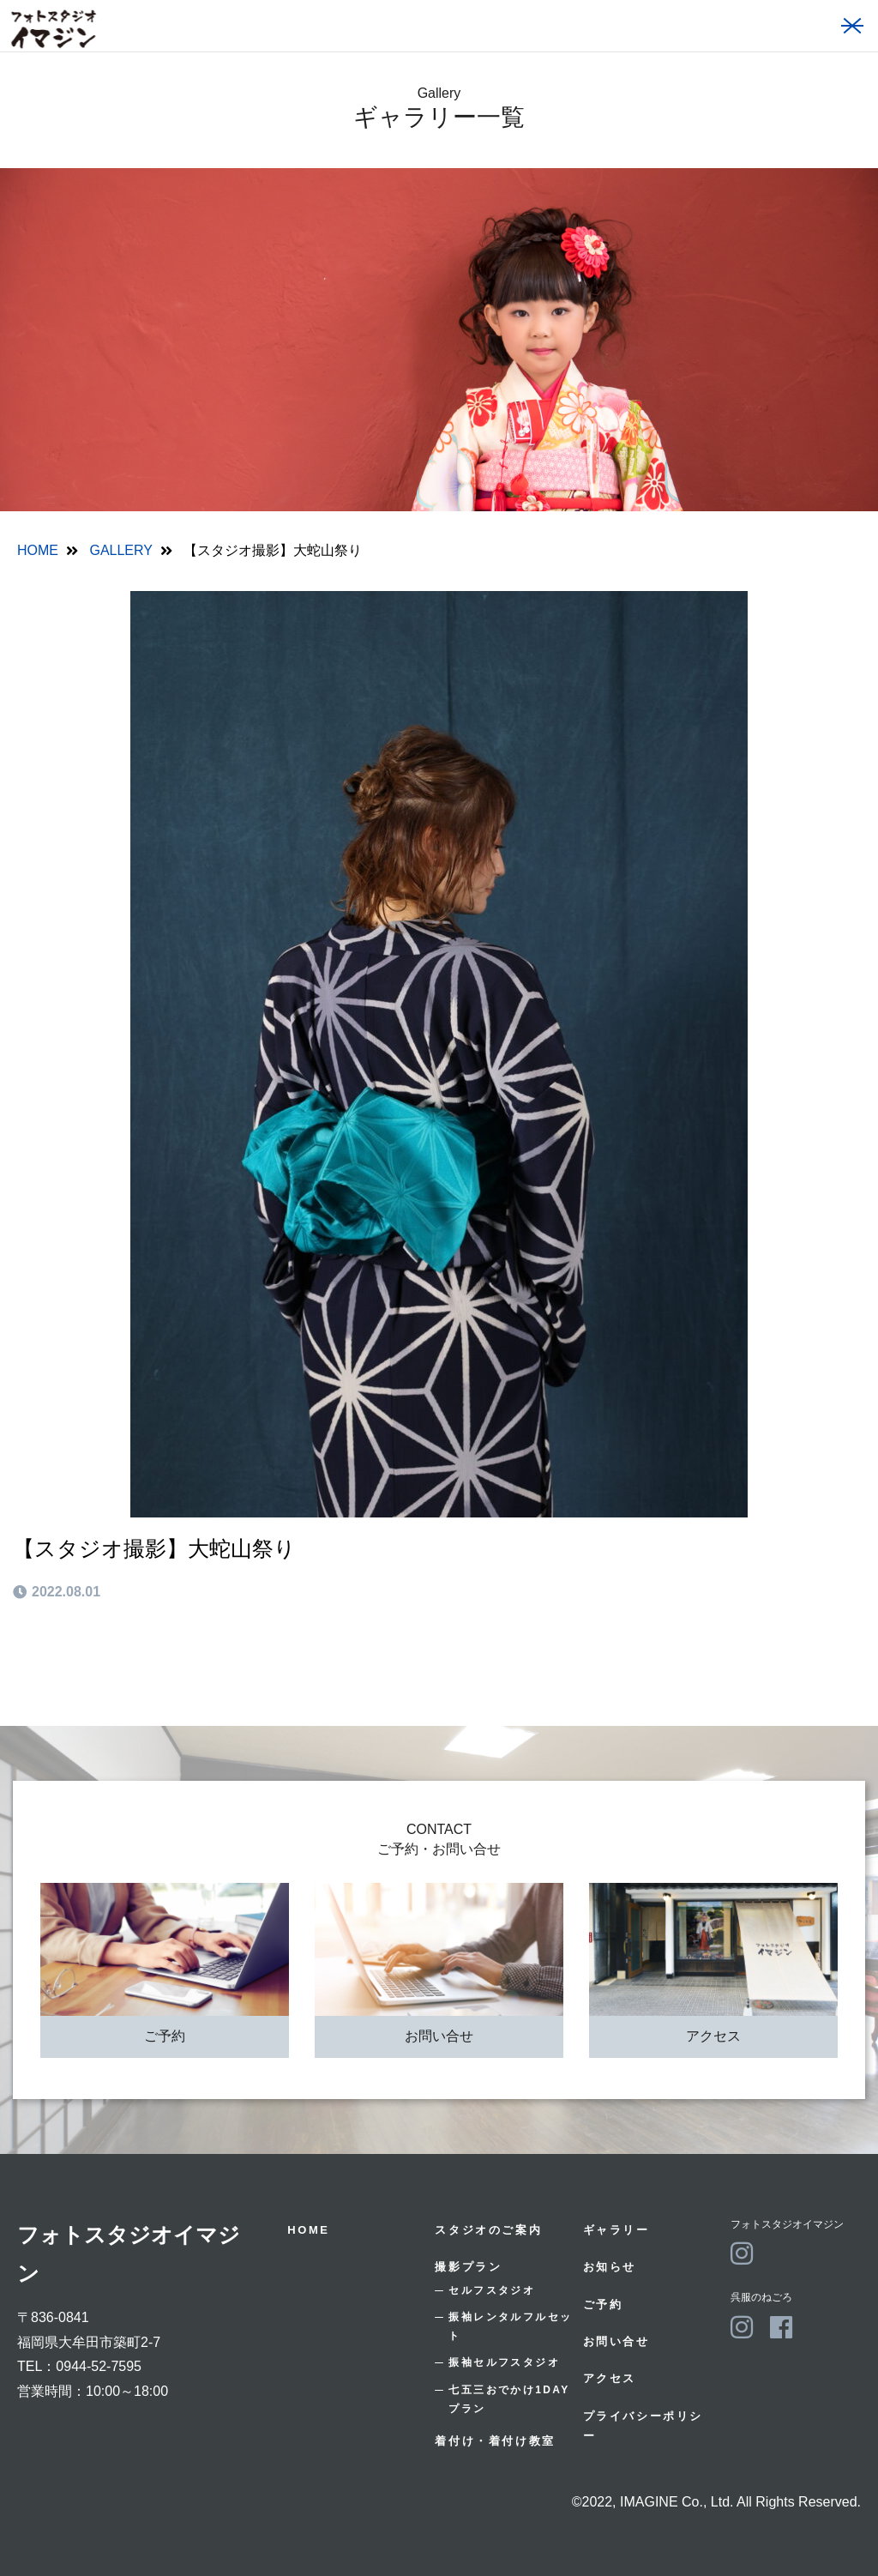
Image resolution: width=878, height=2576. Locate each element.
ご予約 (164, 2036)
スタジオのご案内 (488, 2229)
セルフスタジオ (491, 2290)
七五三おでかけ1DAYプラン (508, 2399)
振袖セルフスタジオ (504, 2362)
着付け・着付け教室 (495, 2440)
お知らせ (609, 2266)
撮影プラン (468, 2266)
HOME (37, 550)
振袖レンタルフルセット (510, 2326)
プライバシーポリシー (643, 2426)
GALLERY (121, 550)
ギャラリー (616, 2229)
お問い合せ (439, 2036)
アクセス (713, 2036)
